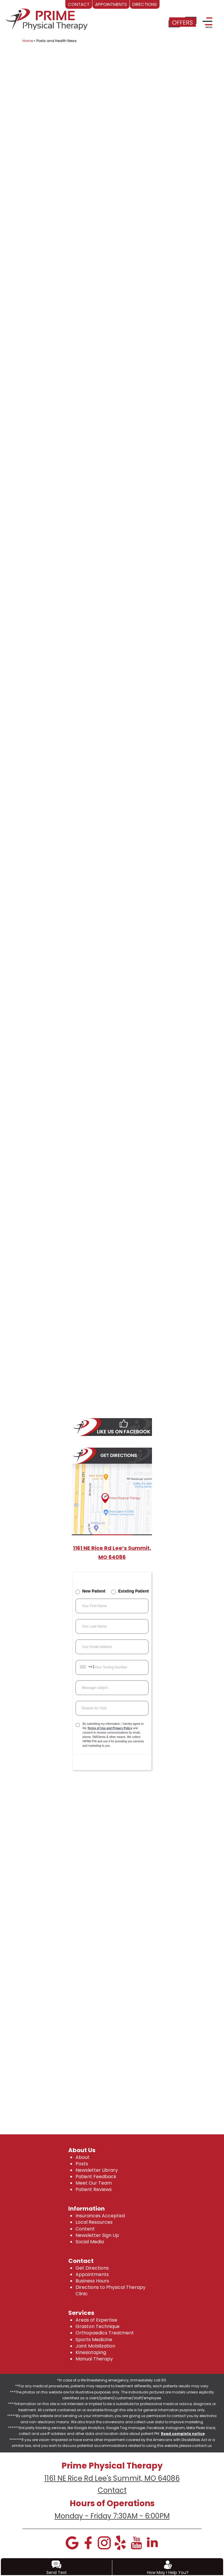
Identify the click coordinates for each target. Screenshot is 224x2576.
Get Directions (92, 2268)
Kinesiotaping (91, 2352)
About (83, 2157)
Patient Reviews (94, 2189)
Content (85, 2228)
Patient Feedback (96, 2176)
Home (27, 40)
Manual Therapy (94, 2358)
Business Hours (92, 2280)
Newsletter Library (97, 2170)
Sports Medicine (94, 2339)
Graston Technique (98, 2326)
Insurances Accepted (100, 2215)
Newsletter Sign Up (97, 2235)
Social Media (90, 2241)
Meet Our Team (94, 2183)
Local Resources (94, 2222)
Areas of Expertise (96, 2320)
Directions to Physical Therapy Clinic (111, 2290)
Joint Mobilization (95, 2346)
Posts (82, 2163)
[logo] (47, 18)
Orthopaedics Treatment (105, 2332)
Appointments (92, 2274)
